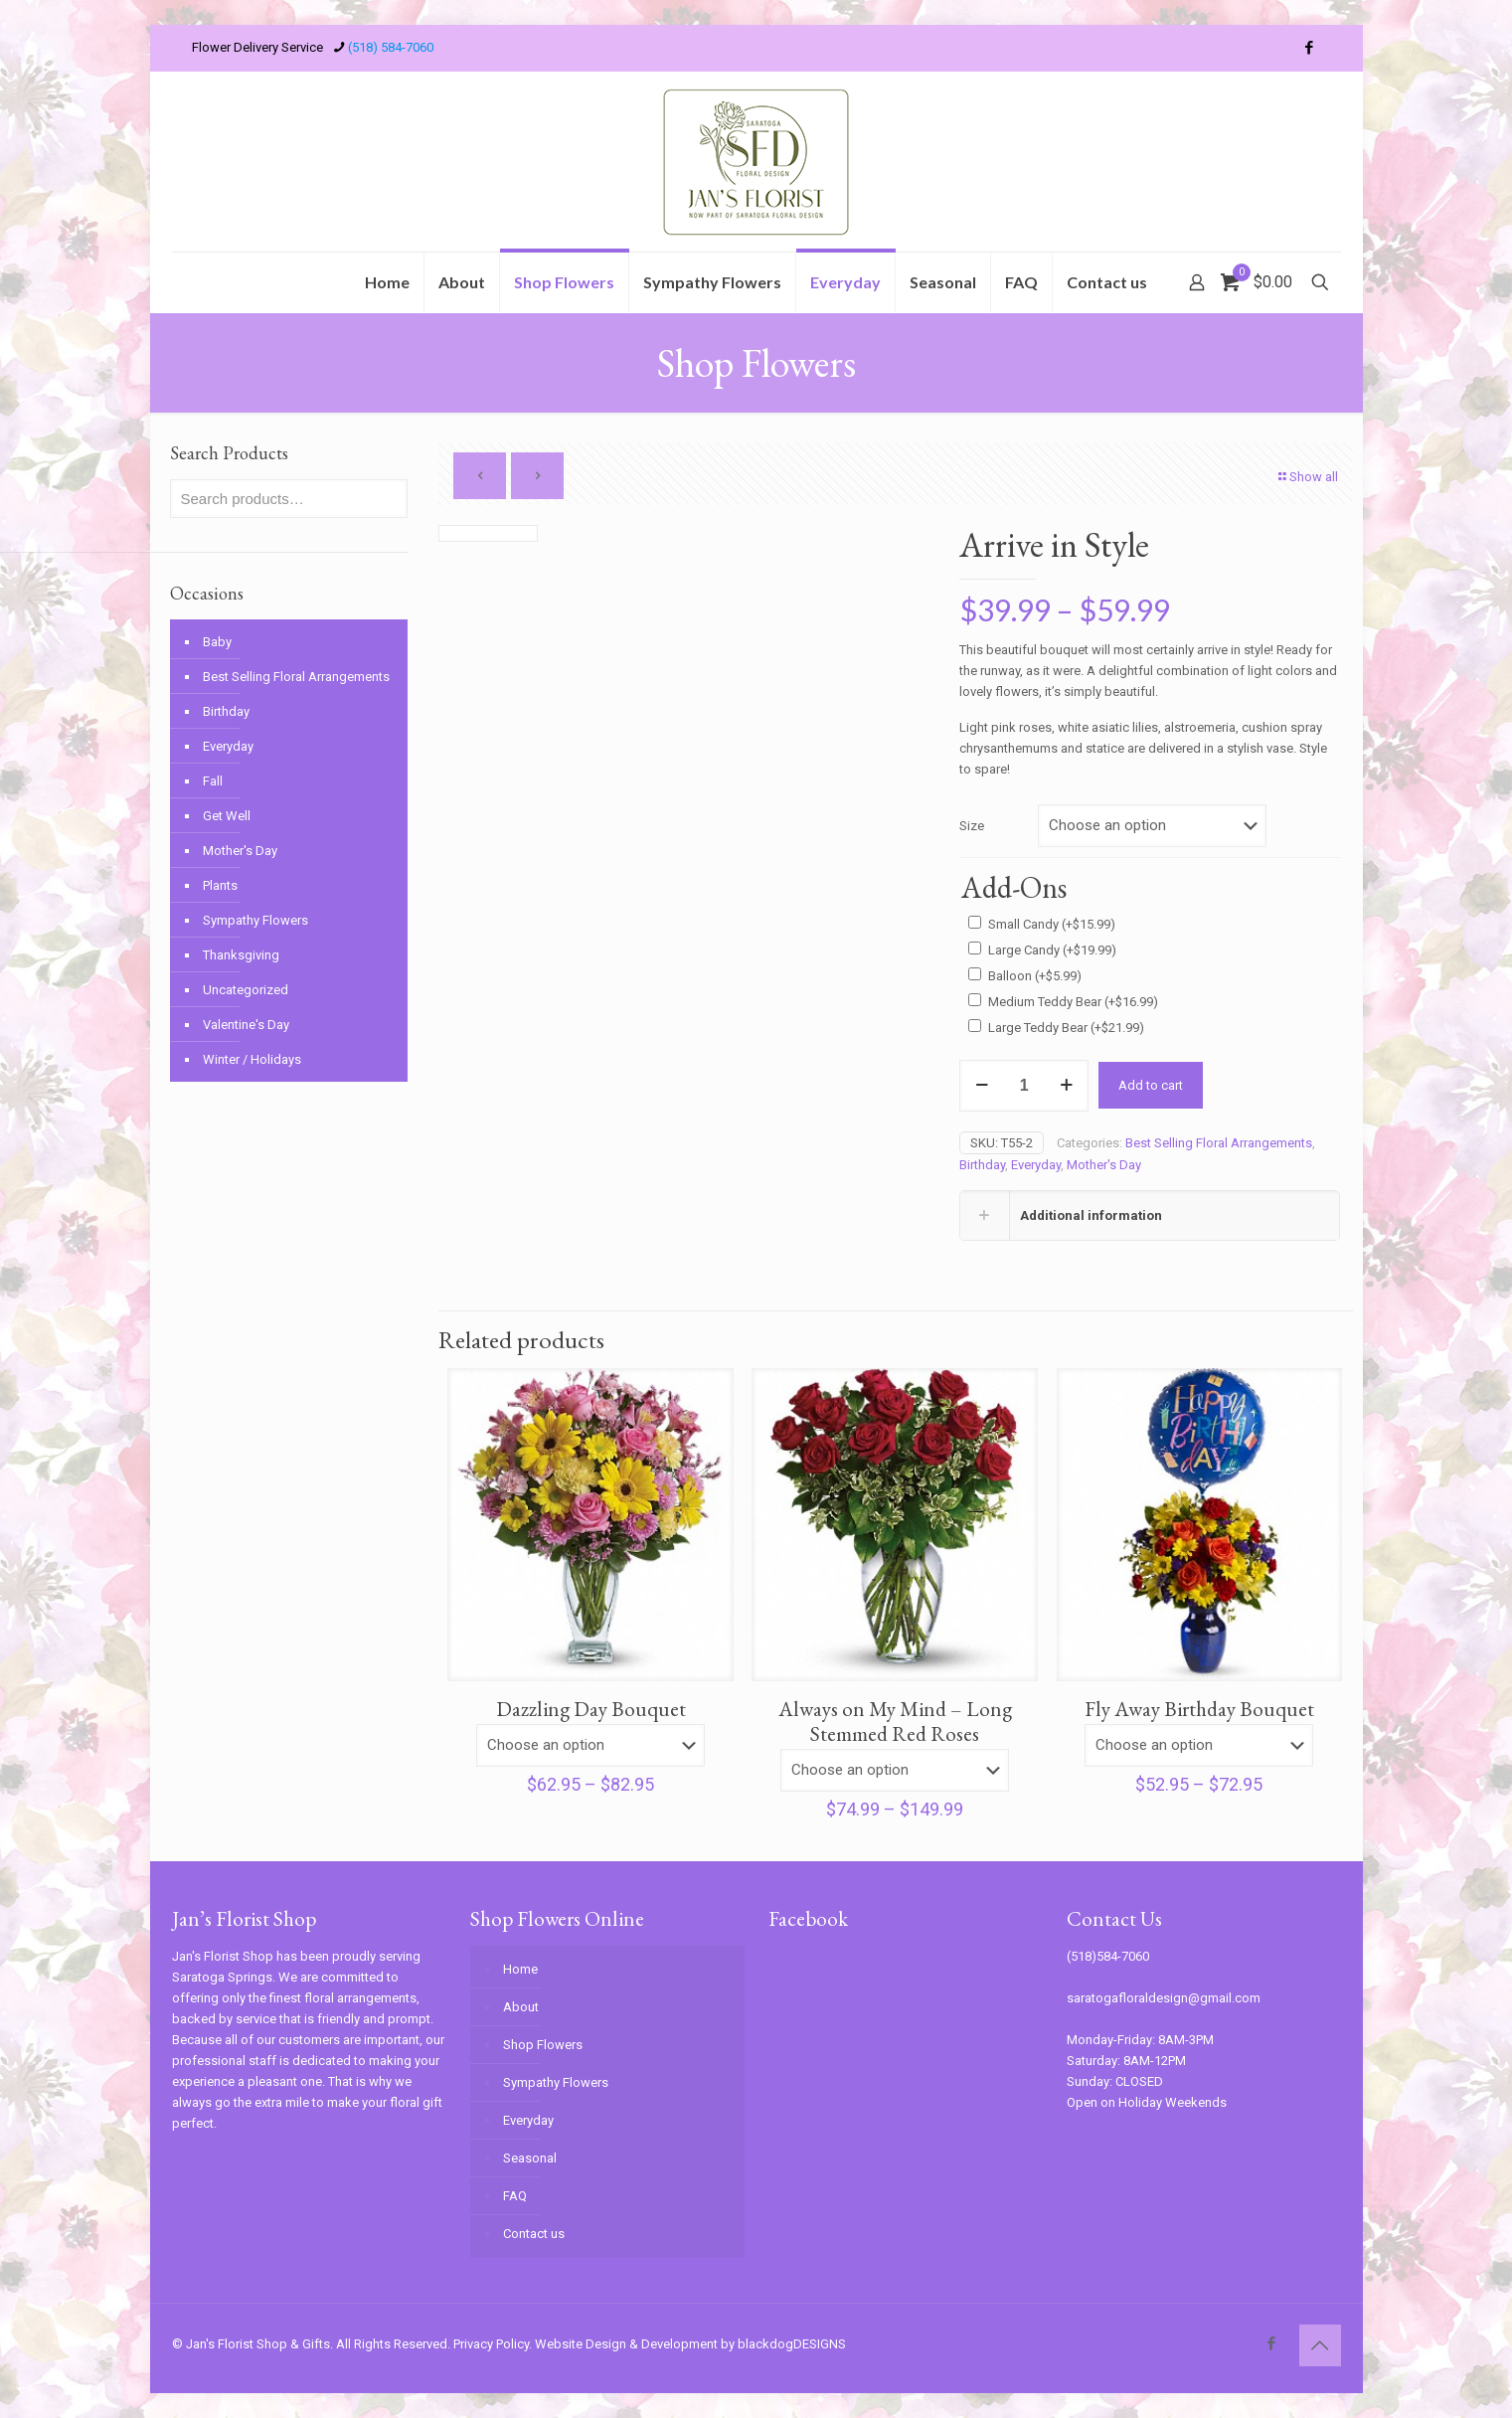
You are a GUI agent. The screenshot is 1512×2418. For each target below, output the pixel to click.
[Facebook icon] (1309, 48)
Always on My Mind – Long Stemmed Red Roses (895, 1721)
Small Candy (1051, 924)
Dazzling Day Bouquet (591, 1708)
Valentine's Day (246, 1024)
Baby (217, 641)
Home (520, 1969)
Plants (220, 885)
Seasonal (530, 2158)
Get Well (227, 815)
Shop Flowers (543, 2044)
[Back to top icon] (1320, 2345)
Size (971, 825)
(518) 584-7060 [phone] (390, 47)
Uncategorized (245, 989)
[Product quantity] (1024, 1086)
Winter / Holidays (252, 1059)
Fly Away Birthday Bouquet (1199, 1708)
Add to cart (1150, 1085)
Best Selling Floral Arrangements (1218, 1142)
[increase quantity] (1066, 1086)
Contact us (534, 2233)
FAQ (515, 2195)
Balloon (1035, 975)
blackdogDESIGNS (792, 2343)
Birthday (982, 1164)
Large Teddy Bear (1066, 1027)
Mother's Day (1104, 1164)
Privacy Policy (491, 2343)
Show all (1307, 476)
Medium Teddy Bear (1073, 1001)
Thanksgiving (241, 955)
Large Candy (1052, 950)
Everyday (1036, 1164)
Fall (213, 781)
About (521, 2006)
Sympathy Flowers (255, 920)
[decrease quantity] (981, 1086)
